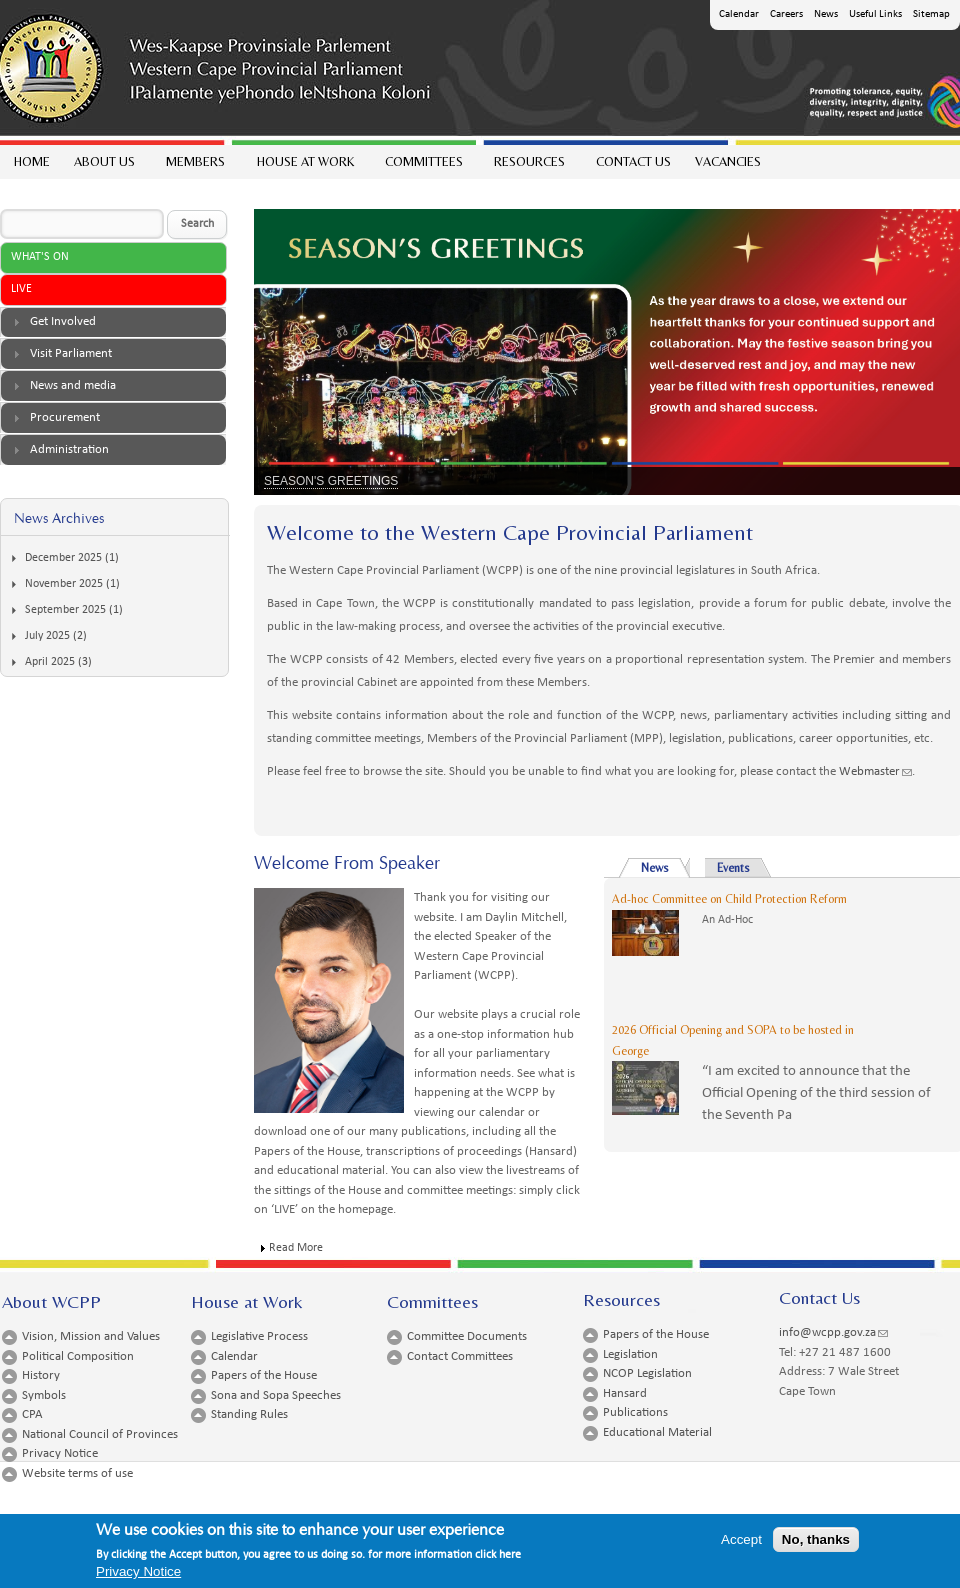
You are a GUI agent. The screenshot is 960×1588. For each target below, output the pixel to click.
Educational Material (657, 1432)
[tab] (113, 322)
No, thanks (816, 1542)
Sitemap (931, 14)
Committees (423, 166)
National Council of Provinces (100, 1434)
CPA (32, 1414)
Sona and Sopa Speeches (276, 1395)
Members (194, 166)
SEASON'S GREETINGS (331, 481)
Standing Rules (249, 1414)
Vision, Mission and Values (91, 1336)
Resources (528, 166)
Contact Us (633, 161)
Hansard (625, 1393)
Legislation (630, 1354)
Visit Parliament (71, 353)
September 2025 (65, 610)
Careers (786, 14)
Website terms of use (77, 1473)
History (41, 1375)
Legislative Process (259, 1336)
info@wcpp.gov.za (833, 1332)
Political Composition (78, 1356)
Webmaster (875, 771)
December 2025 (63, 558)
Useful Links (875, 14)
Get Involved (63, 321)
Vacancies (728, 161)
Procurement (65, 417)
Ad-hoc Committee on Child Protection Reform (729, 899)
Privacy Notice (60, 1453)
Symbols (44, 1395)
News (826, 14)
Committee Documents (467, 1336)
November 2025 (64, 584)
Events (733, 868)
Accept (741, 1542)
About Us (103, 166)
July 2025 (47, 636)
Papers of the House (264, 1375)
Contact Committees (460, 1356)
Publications (635, 1412)
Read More (296, 1248)
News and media (73, 385)
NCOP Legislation (647, 1373)
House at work (304, 166)
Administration (69, 449)
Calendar (739, 14)
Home (32, 161)
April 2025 (50, 662)
